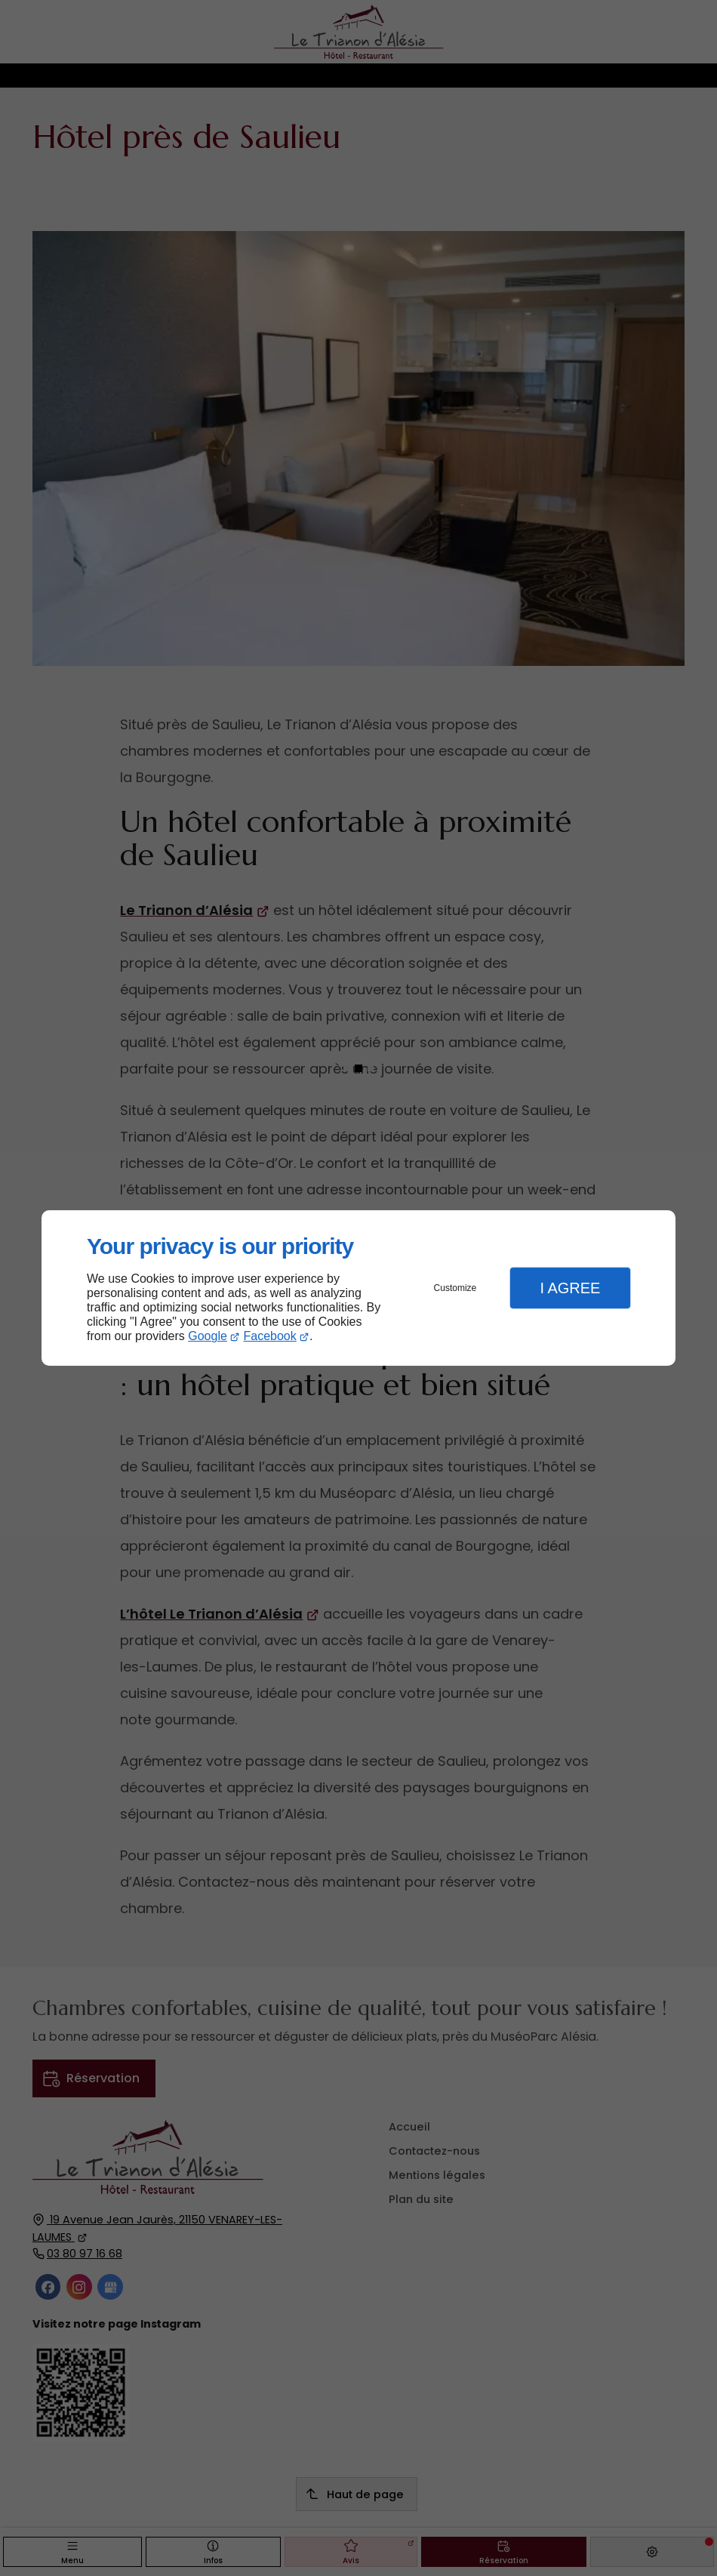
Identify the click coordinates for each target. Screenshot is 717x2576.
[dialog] (358, 1288)
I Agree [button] (570, 1288)
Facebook (270, 1336)
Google (207, 1336)
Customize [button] (455, 1288)
